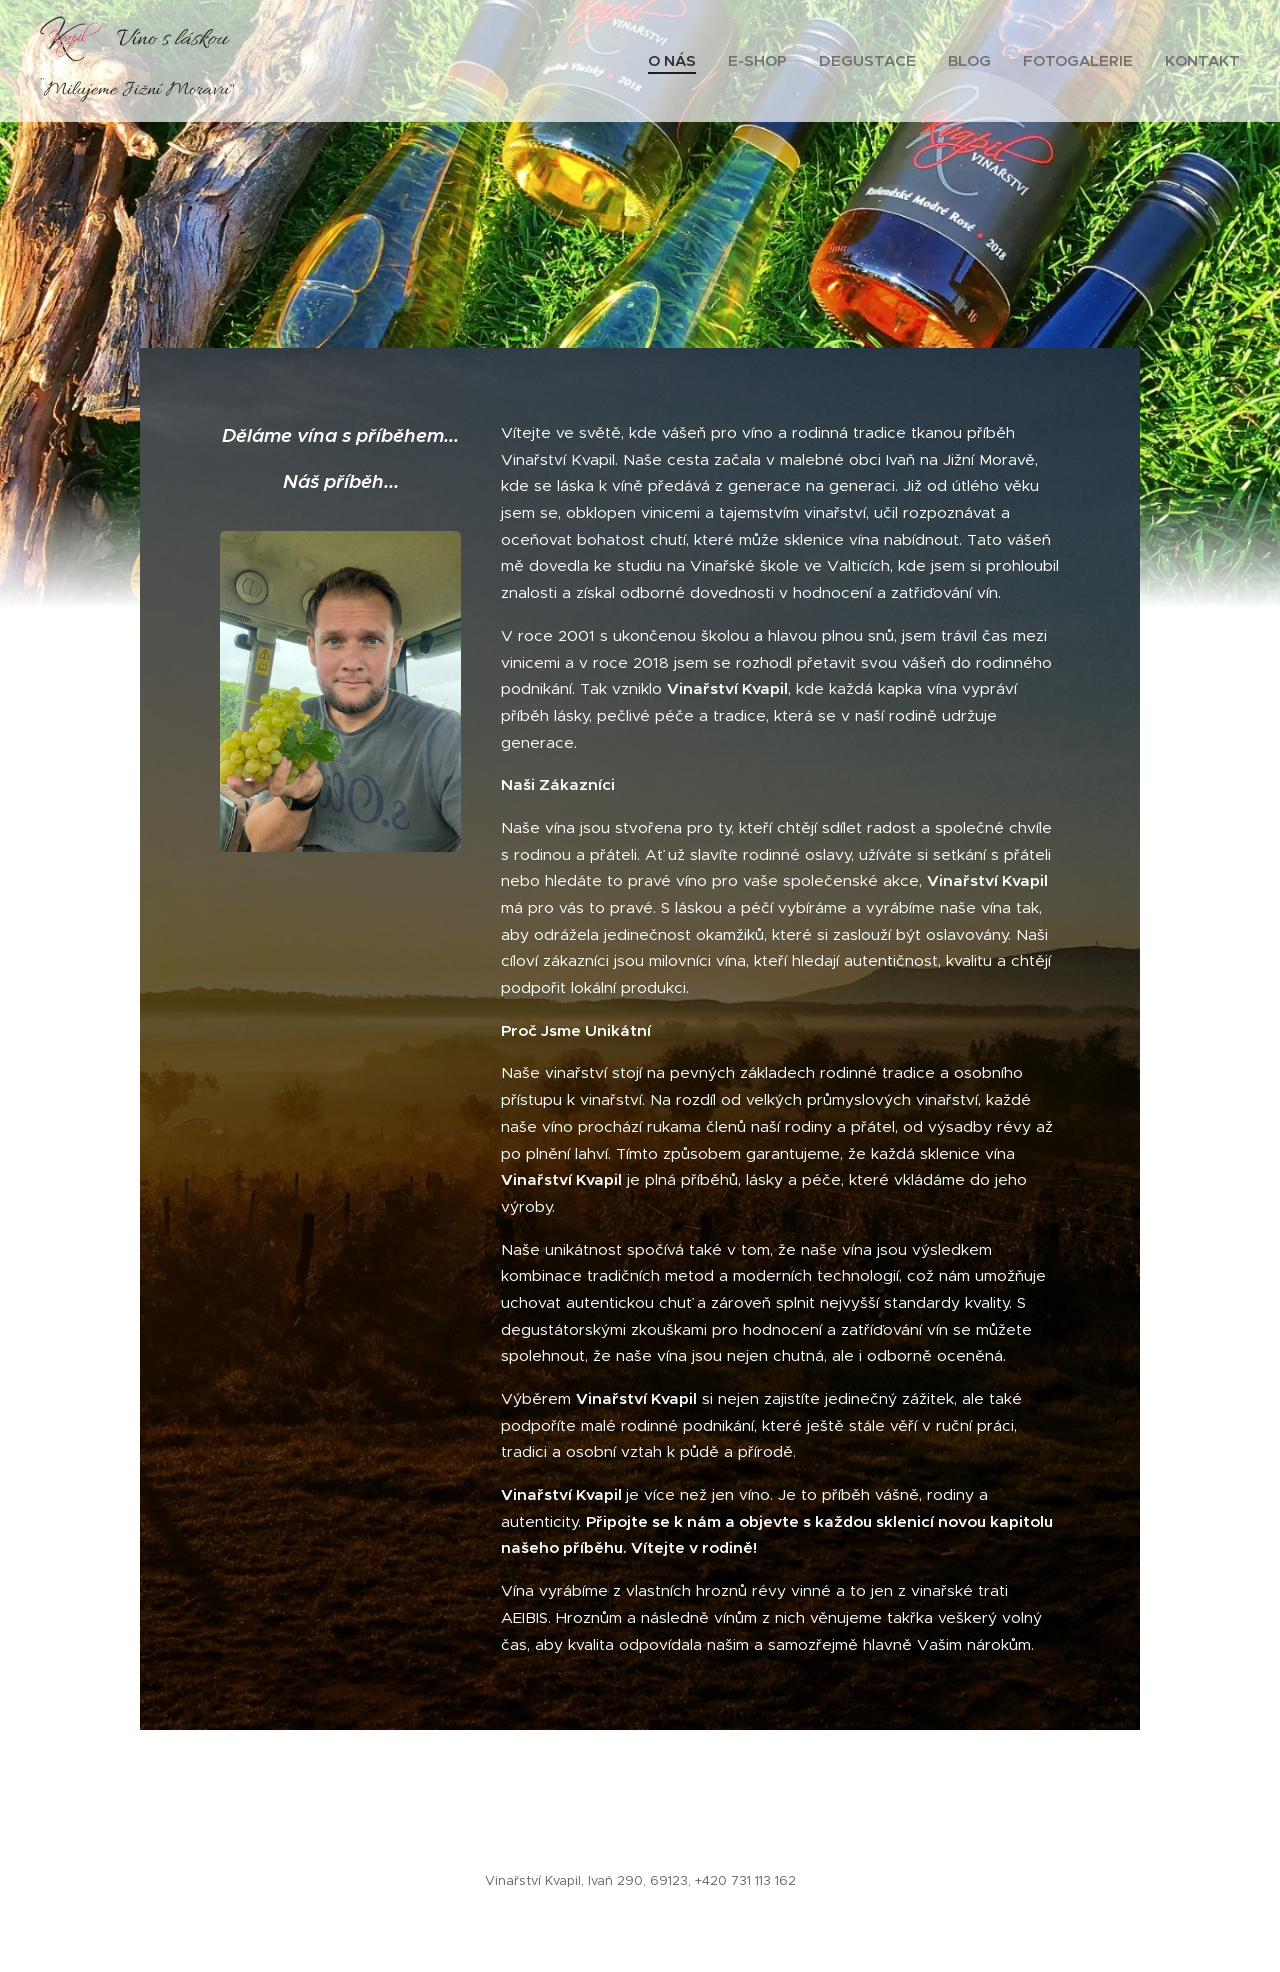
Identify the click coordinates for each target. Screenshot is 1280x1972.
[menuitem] (677, 61)
